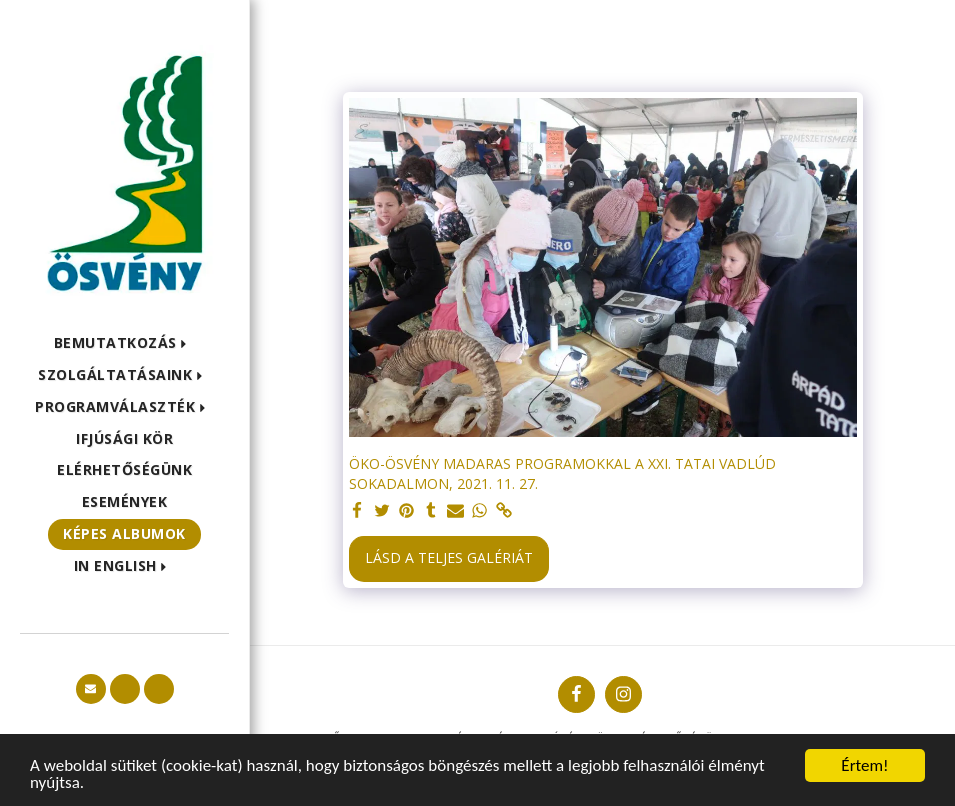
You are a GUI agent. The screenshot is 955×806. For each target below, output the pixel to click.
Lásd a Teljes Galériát (449, 557)
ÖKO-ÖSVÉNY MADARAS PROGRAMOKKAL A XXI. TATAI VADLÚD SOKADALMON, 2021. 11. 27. (562, 473)
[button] (125, 343)
